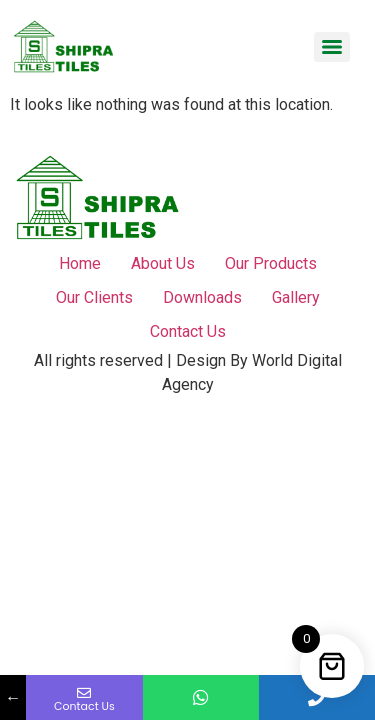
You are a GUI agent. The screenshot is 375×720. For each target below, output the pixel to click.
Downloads (202, 297)
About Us (163, 263)
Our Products (271, 263)
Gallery (296, 297)
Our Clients (94, 297)
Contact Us (188, 331)
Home (80, 263)
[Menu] (332, 47)
